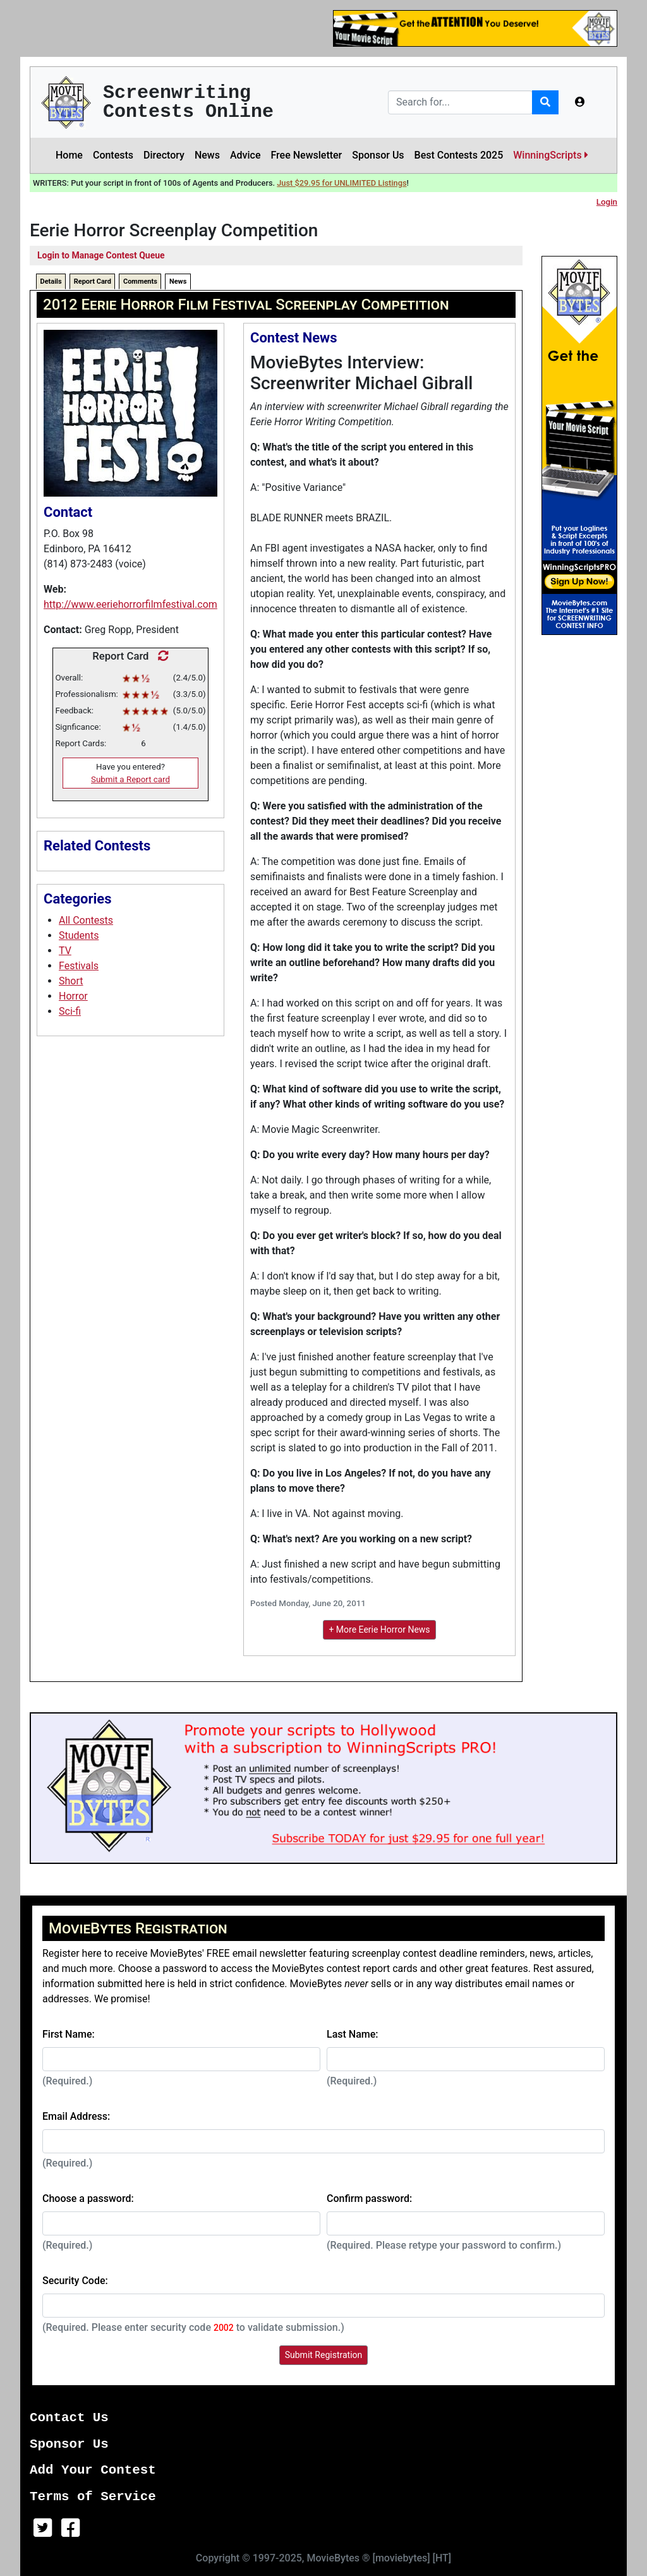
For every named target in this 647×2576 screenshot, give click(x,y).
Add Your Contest (93, 2470)
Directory (163, 155)
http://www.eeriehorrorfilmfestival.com (130, 604)
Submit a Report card (130, 779)
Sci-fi (70, 1011)
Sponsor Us (378, 155)
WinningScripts (550, 155)
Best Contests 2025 (459, 155)
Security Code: (75, 2281)
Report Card (92, 281)
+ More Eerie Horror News (379, 1629)
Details (51, 281)
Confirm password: (369, 2198)
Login (606, 202)
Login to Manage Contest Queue (101, 255)
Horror (73, 996)
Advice (245, 155)
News (207, 155)
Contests (113, 155)
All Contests (86, 920)
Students (79, 935)
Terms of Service (93, 2496)
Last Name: (352, 2034)
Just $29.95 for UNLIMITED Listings (341, 183)
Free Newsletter (306, 155)
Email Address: (76, 2116)
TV (65, 951)
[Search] (460, 102)
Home (69, 155)
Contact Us (69, 2417)
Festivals (79, 966)
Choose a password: (88, 2198)
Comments (140, 281)
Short (71, 981)
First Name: (68, 2034)
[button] (580, 102)
